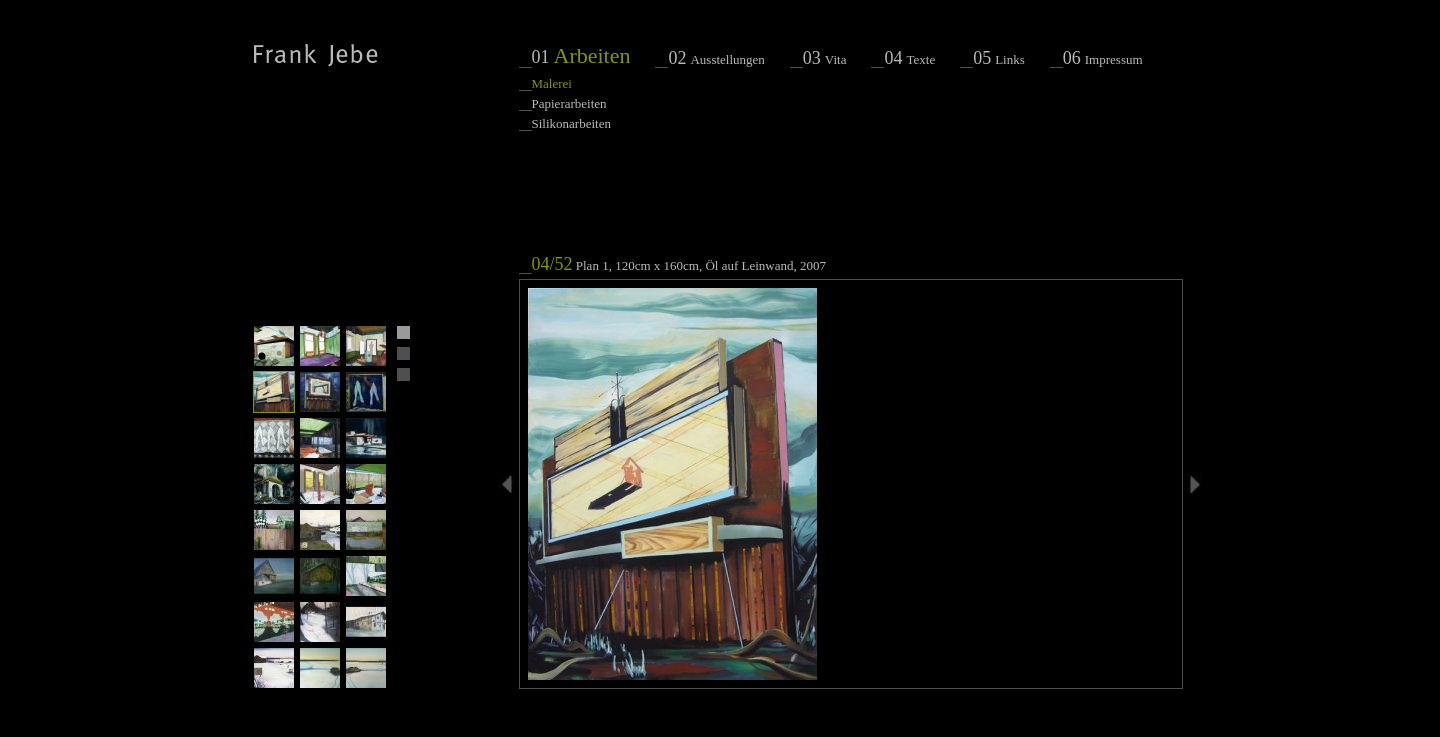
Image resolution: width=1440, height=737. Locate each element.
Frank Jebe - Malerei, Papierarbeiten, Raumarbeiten (315, 55)
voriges (509, 485)
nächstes (1194, 485)
